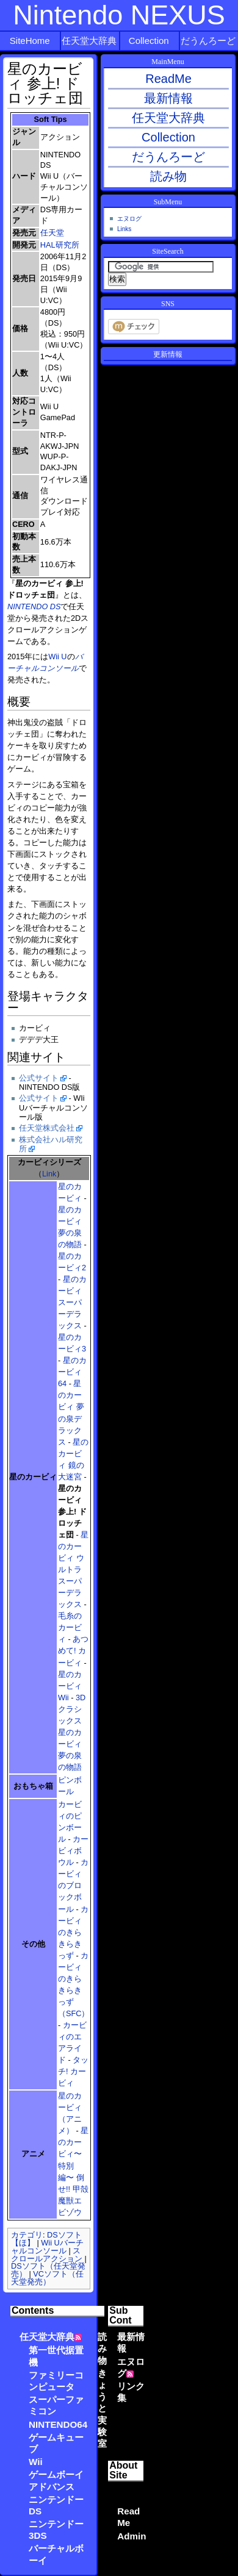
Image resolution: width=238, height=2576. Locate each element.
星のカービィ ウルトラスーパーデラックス (73, 1570)
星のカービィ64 (72, 1372)
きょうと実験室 (102, 2408)
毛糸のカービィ (70, 1628)
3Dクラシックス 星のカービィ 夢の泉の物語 (71, 1733)
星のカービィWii (70, 1686)
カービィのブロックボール (73, 1885)
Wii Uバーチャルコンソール (47, 2247)
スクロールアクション (46, 2255)
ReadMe (168, 78)
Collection (149, 40)
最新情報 (168, 98)
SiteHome (30, 40)
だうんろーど (208, 40)
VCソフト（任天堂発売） (47, 2278)
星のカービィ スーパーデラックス (72, 1302)
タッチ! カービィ (73, 2072)
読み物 (102, 2348)
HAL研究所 (59, 245)
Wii (36, 2461)
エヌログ (129, 218)
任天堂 (52, 233)
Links (124, 229)
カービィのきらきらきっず (73, 1932)
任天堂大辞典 (89, 40)
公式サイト (39, 1078)
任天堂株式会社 (46, 1128)
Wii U (57, 657)
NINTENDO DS (33, 607)
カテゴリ (27, 2235)
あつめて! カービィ (73, 1651)
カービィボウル (73, 1851)
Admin (131, 2536)
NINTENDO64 (58, 2424)
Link (49, 1174)
